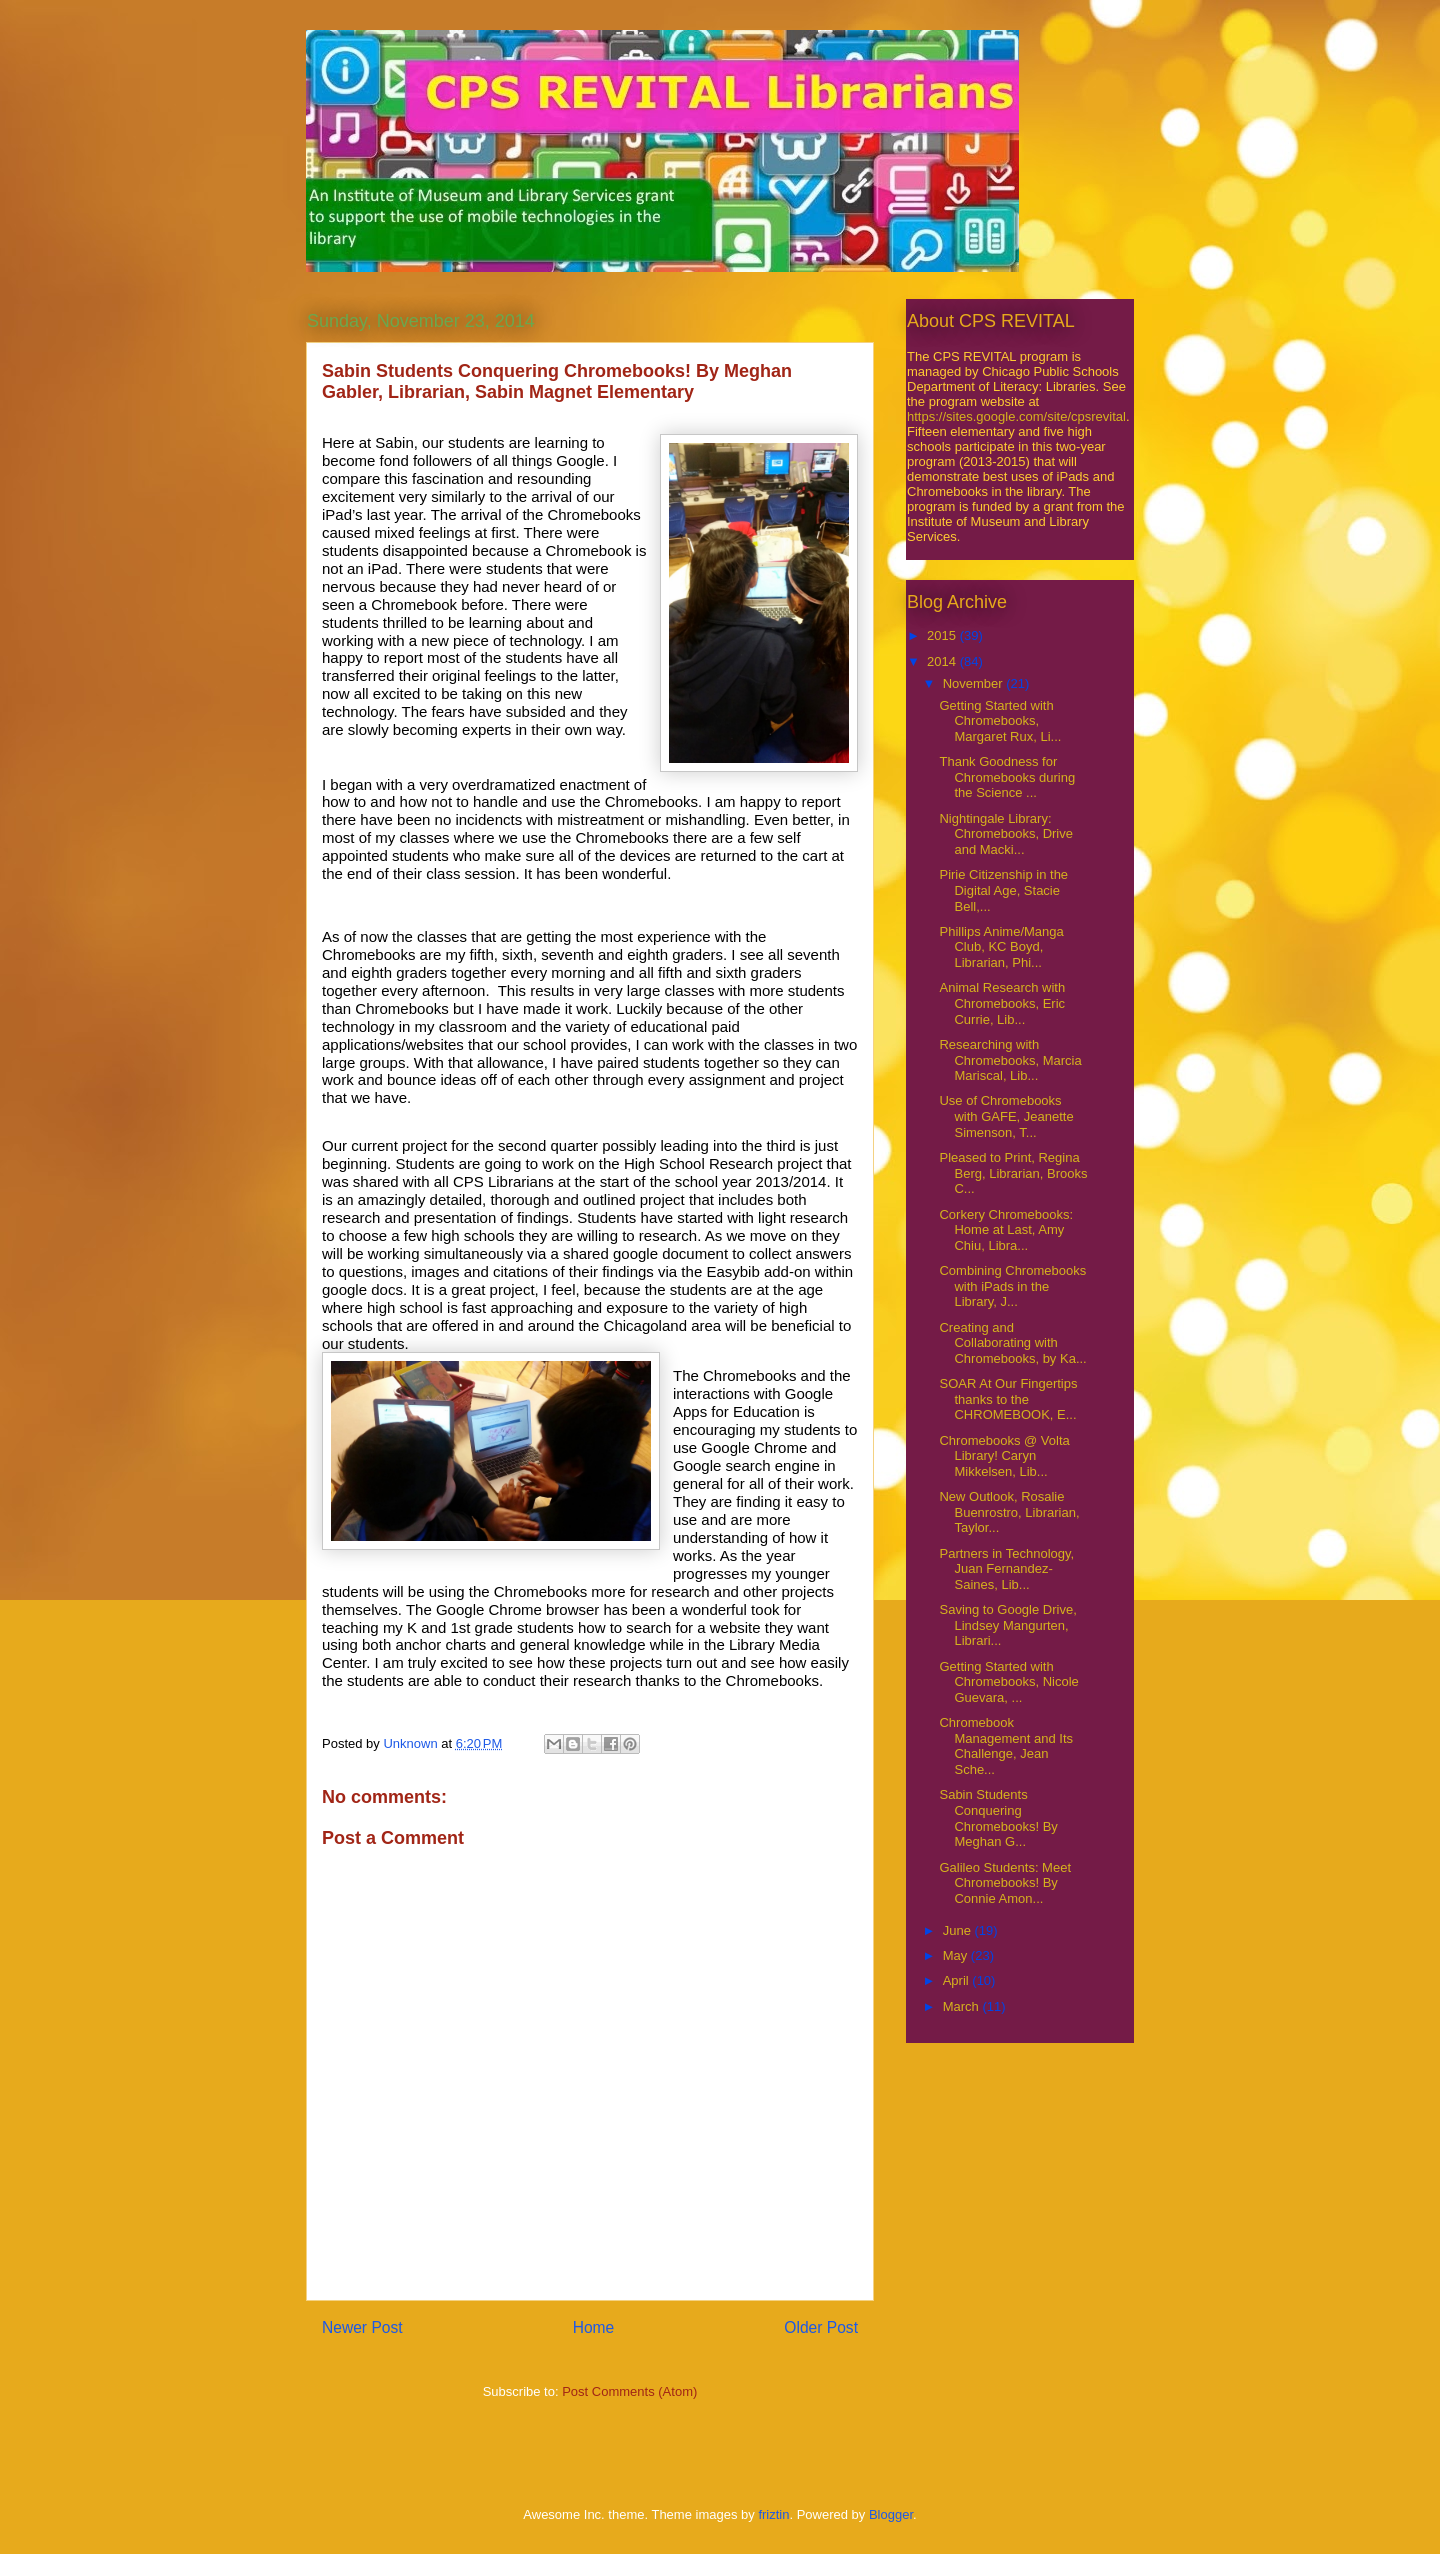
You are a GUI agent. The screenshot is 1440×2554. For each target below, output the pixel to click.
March (963, 2006)
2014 (943, 661)
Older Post (821, 2327)
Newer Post (362, 2327)
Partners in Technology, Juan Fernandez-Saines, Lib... (1006, 1569)
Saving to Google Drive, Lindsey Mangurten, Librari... (1007, 1625)
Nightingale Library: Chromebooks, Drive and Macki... (1006, 834)
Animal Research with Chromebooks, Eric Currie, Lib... (1002, 1003)
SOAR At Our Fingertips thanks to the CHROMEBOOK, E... (1008, 1399)
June (959, 1930)
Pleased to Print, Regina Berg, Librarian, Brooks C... (1013, 1173)
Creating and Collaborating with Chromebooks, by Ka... (1012, 1343)
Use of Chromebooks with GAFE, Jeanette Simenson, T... (1006, 1116)
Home (594, 2327)
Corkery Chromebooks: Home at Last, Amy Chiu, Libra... (1006, 1230)
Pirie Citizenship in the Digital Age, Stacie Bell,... (1003, 890)
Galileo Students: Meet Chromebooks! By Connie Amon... (1005, 1883)
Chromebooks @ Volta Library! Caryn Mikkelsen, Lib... (1004, 1456)
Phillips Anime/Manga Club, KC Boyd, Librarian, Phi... (1001, 947)
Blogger (891, 2514)
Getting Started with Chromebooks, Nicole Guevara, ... (1008, 1682)
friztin (773, 2514)
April (958, 1980)
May (957, 1955)
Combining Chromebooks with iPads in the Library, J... (1012, 1286)
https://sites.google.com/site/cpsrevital (1016, 416)
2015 (943, 635)
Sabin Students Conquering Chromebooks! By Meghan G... (998, 1818)
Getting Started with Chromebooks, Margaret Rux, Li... (1000, 721)
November (975, 683)
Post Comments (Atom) (629, 2391)
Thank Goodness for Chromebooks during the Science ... (1007, 777)
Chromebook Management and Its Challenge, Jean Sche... (1006, 1746)
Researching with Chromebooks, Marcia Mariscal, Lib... (1010, 1060)
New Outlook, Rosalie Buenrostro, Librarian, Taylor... (1009, 1512)
